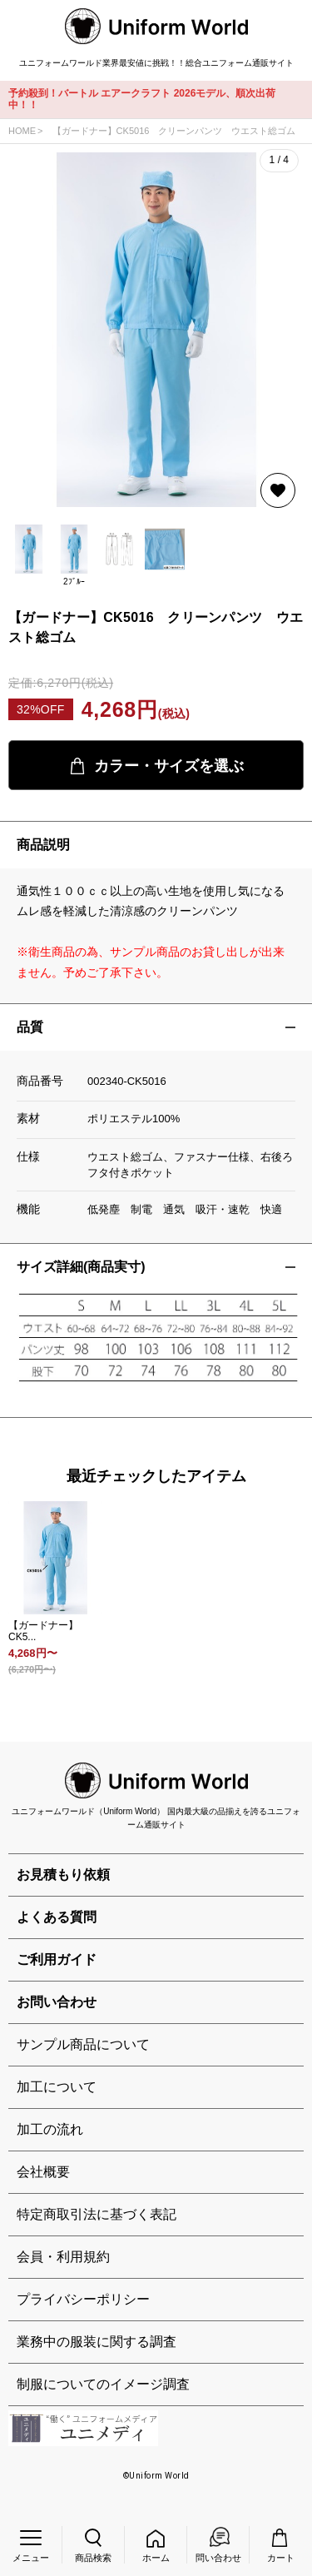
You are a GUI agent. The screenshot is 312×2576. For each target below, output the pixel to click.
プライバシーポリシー (83, 2299)
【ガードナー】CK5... (43, 1631)
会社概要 (43, 2172)
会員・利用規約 (63, 2257)
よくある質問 (57, 1917)
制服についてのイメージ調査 (103, 2384)
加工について (57, 2087)
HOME (22, 131)
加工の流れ (50, 2129)
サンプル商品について (83, 2044)
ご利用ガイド (57, 1959)
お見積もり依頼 (63, 1874)
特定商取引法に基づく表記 (96, 2214)
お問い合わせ (57, 2002)
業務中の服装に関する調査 (96, 2342)
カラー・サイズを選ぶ (156, 766)
